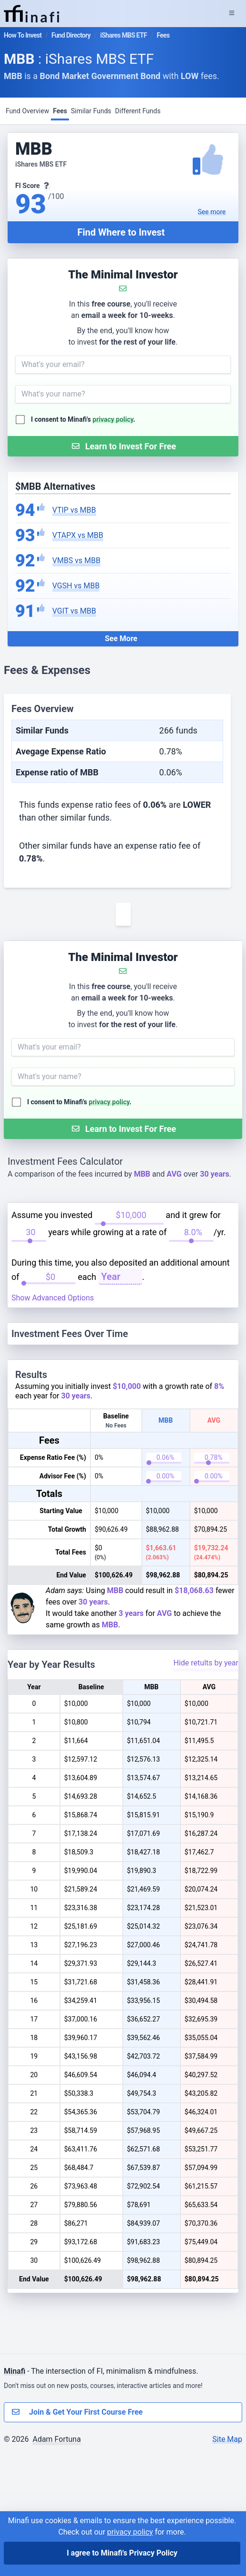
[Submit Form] (123, 446)
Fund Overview (27, 111)
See (212, 212)
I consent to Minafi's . (83, 419)
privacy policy (113, 419)
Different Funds (138, 111)
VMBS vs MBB (76, 560)
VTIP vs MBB (74, 510)
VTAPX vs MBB (77, 535)
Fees (60, 111)
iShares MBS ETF (123, 35)
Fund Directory (70, 35)
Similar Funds (91, 111)
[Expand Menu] (231, 13)
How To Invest (22, 35)
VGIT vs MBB (74, 610)
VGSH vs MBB (76, 585)
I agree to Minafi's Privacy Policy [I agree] (122, 2552)
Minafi (14, 2496)
